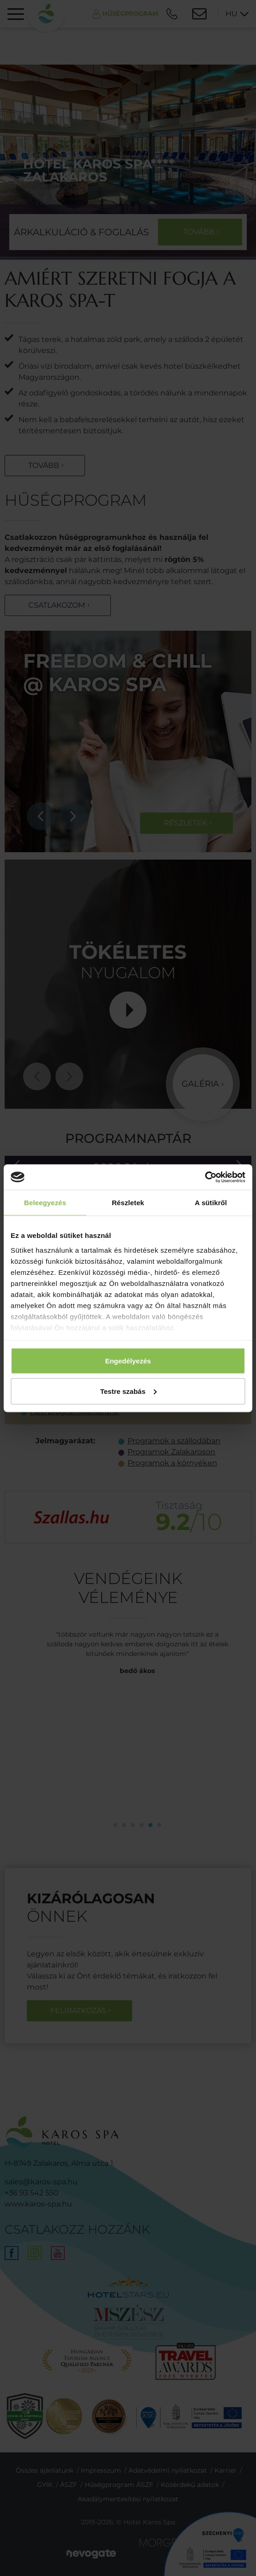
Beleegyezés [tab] (45, 1203)
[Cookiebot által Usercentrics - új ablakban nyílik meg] (205, 1177)
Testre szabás (128, 1391)
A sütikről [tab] (211, 1203)
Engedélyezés (128, 1361)
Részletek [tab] (128, 1203)
